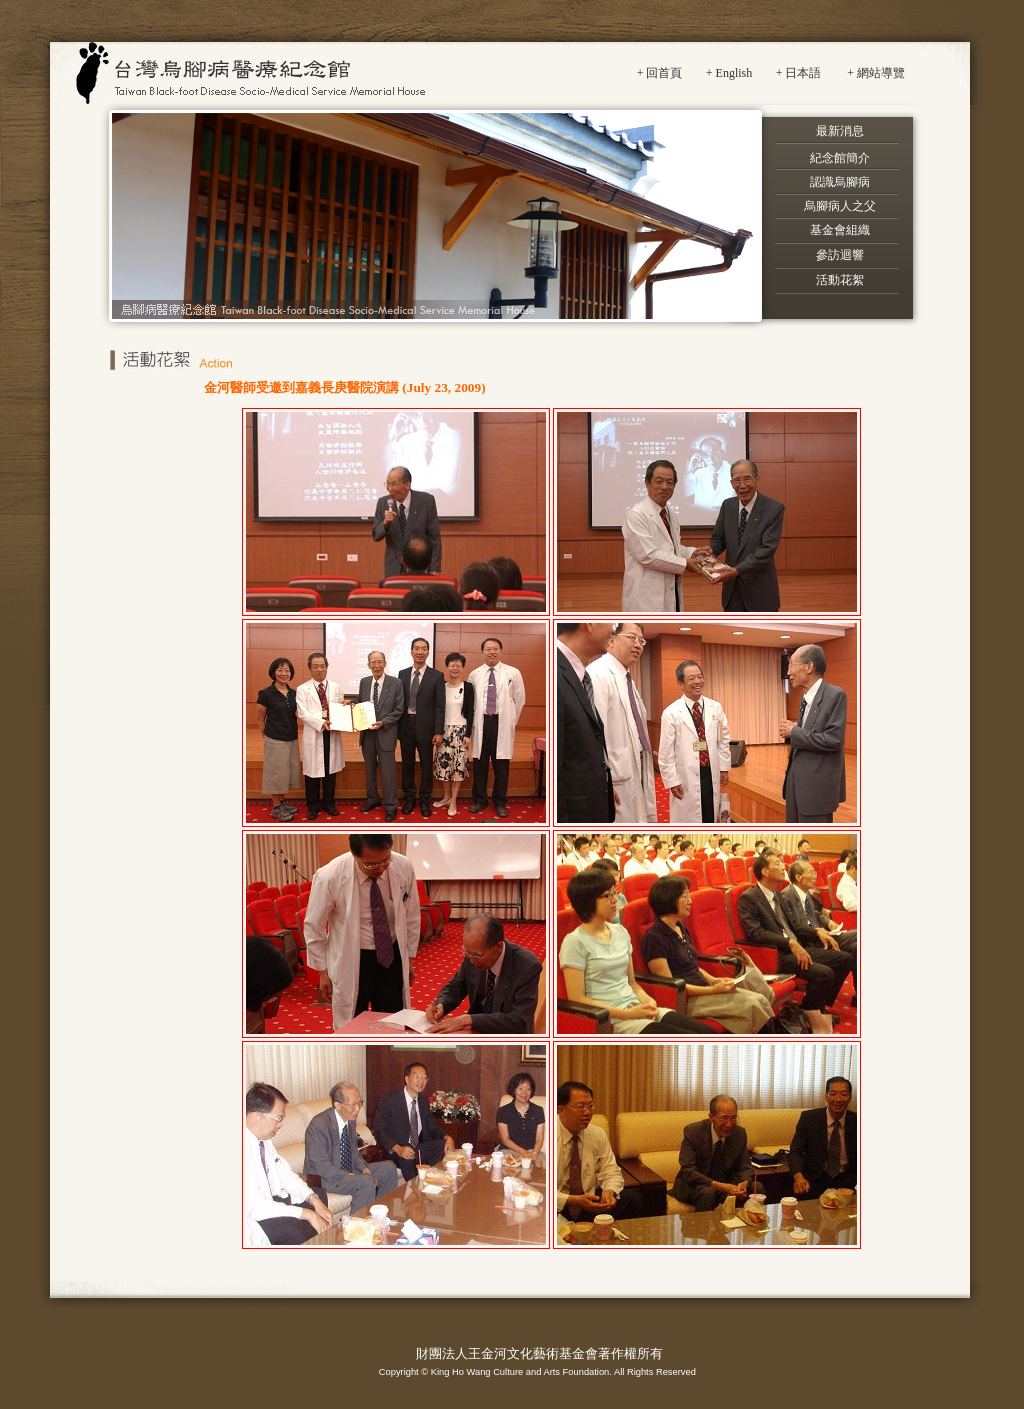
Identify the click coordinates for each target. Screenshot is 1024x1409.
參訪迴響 (840, 255)
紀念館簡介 (840, 158)
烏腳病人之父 (840, 206)
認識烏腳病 (840, 182)
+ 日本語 (799, 73)
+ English (729, 73)
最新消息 (840, 131)
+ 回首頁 (660, 73)
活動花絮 (840, 280)
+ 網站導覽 (876, 73)
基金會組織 (840, 230)
